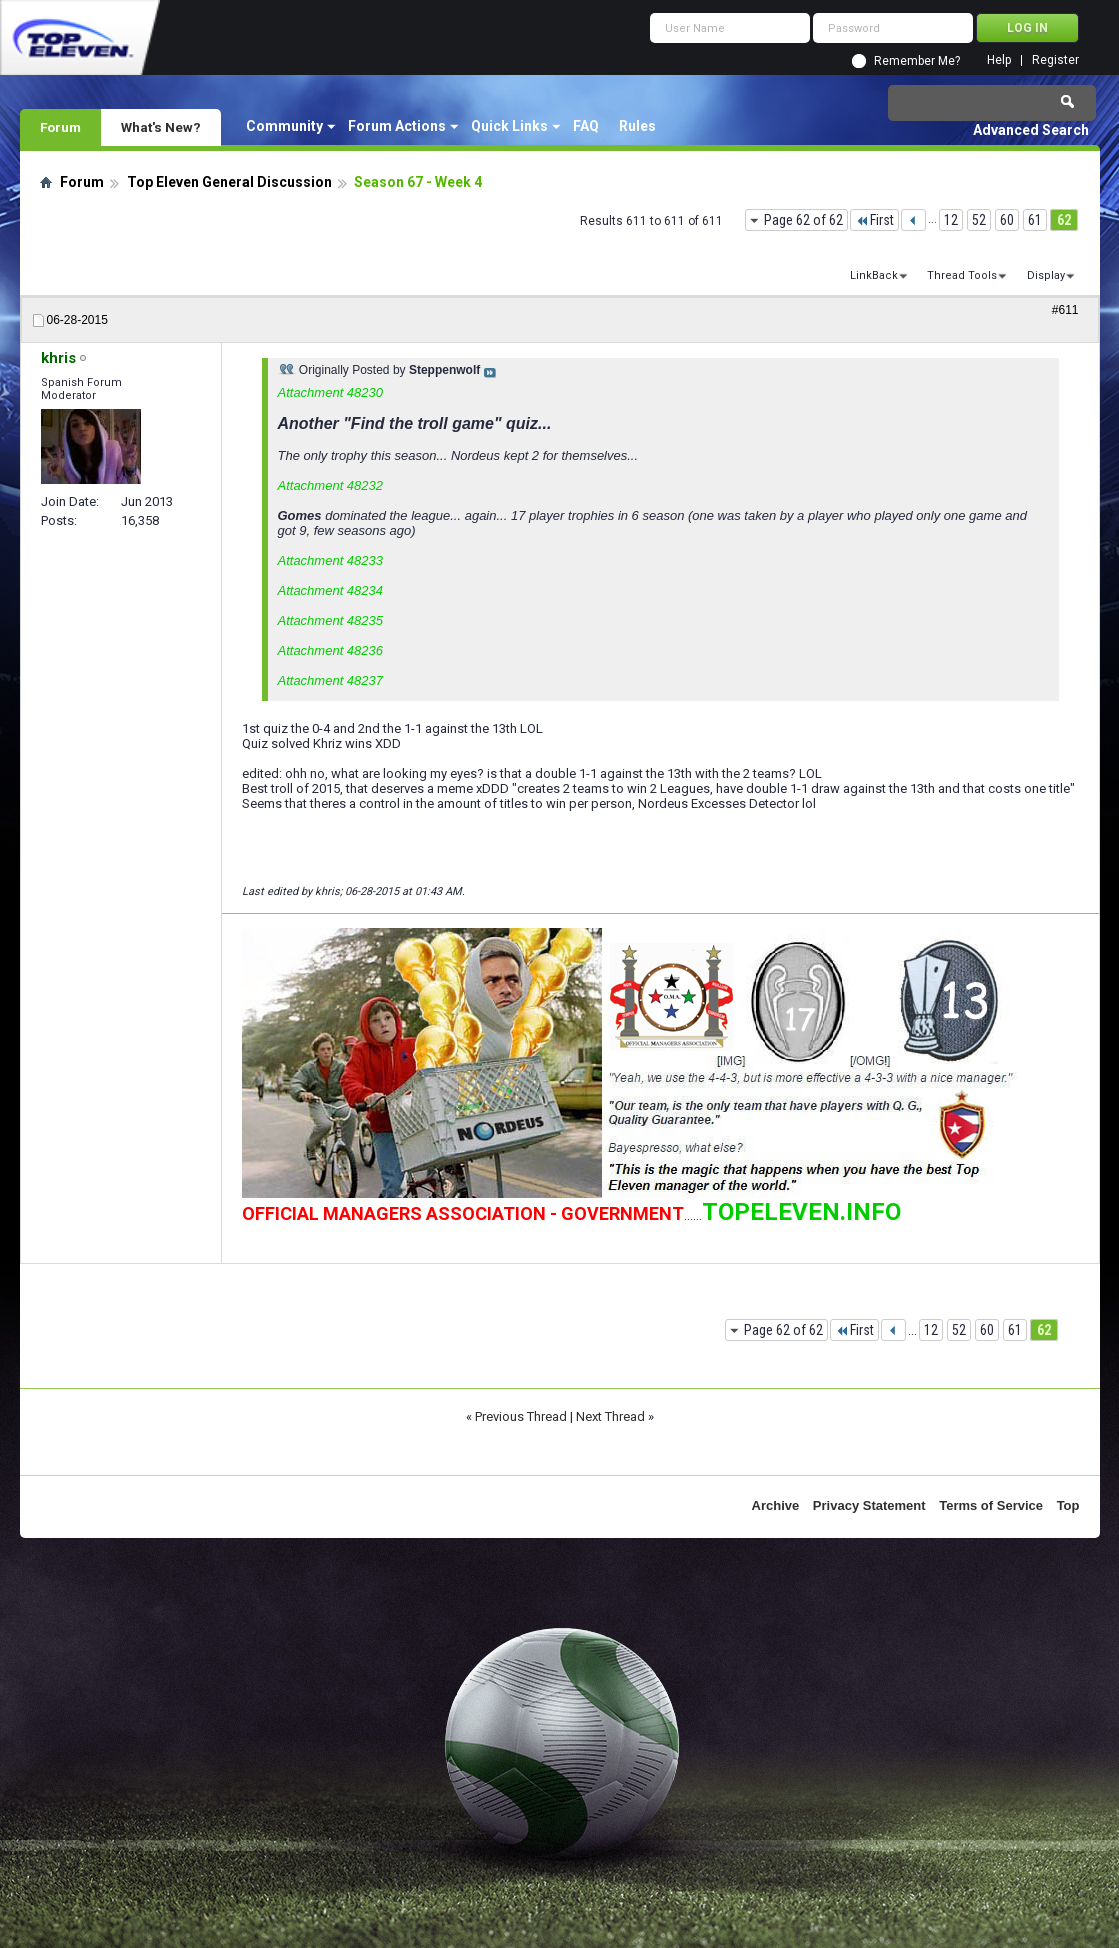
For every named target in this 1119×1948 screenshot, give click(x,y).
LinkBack (874, 275)
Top (1068, 1505)
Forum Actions (397, 126)
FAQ (586, 126)
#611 (1065, 310)
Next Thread (610, 1416)
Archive (776, 1505)
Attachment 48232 (331, 485)
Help (999, 60)
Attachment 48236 (331, 650)
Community (284, 126)
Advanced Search (1031, 130)
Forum (60, 127)
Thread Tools (962, 275)
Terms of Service (991, 1505)
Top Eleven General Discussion (229, 182)
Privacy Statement (869, 1505)
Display (1046, 275)
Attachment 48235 (331, 620)
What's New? (161, 127)
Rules (637, 126)
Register (1055, 60)
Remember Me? (917, 61)
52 (979, 220)
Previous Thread (521, 1416)
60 (1007, 220)
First (874, 220)
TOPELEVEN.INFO (801, 1212)
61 (1035, 220)
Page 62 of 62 (803, 220)
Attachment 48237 (331, 680)
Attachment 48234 (331, 590)
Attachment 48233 (331, 560)
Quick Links (509, 126)
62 (1064, 220)
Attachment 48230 (331, 392)
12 (951, 220)
